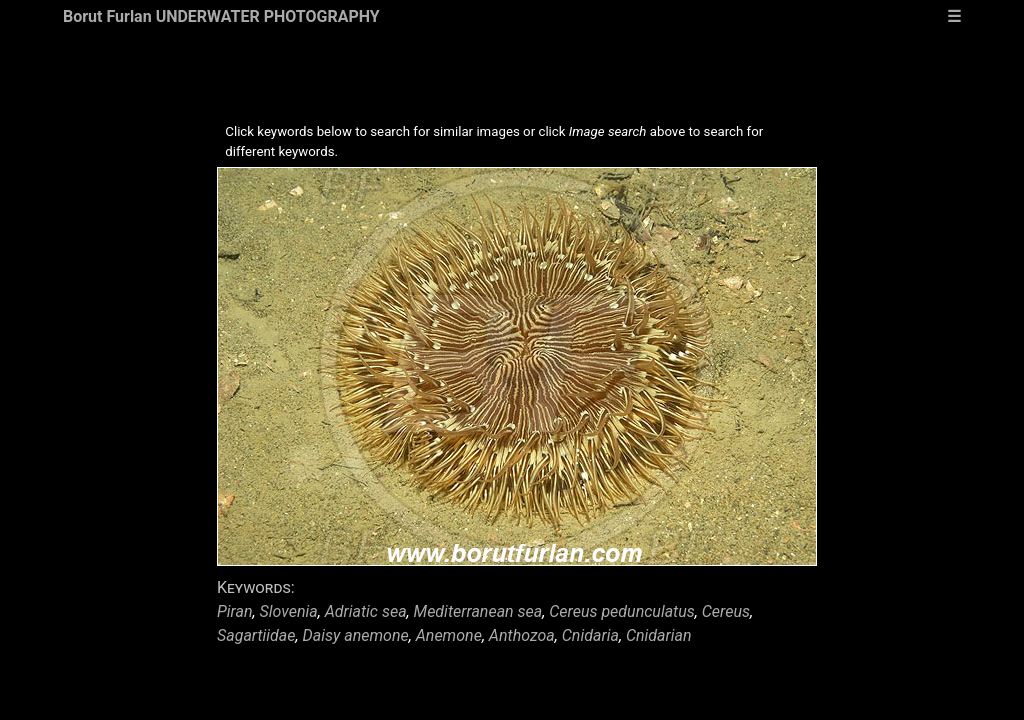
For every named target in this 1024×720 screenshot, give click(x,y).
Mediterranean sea (478, 611)
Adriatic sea (366, 611)
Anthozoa (522, 635)
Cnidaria (590, 635)
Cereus (726, 611)
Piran (235, 611)
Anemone (449, 635)
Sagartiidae (256, 635)
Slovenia (289, 611)
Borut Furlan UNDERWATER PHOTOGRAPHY (221, 16)
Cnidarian (659, 635)
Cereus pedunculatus (622, 611)
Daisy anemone (356, 635)
